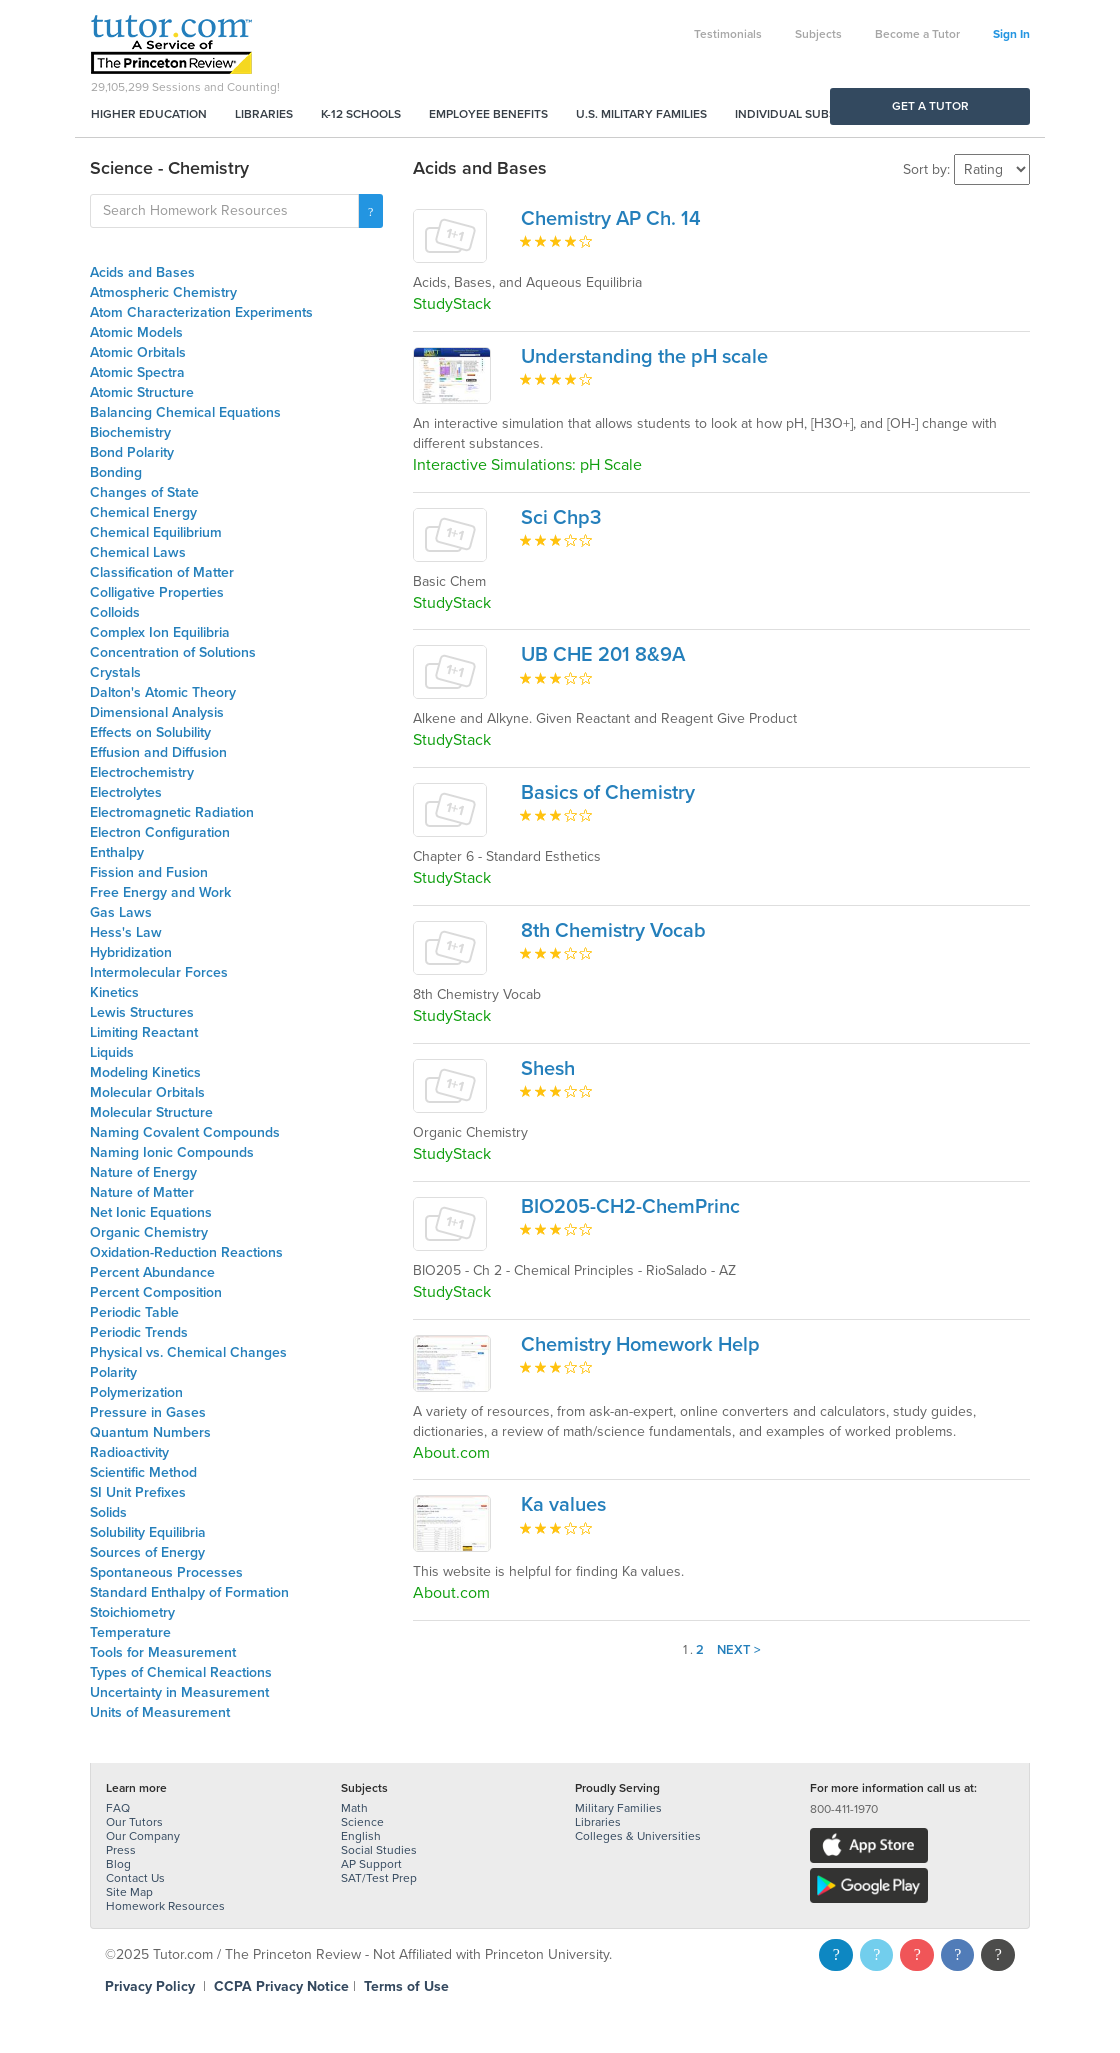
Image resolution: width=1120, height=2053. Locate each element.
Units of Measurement (160, 1712)
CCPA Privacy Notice (281, 1986)
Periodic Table (134, 1312)
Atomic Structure (142, 392)
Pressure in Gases (148, 1412)
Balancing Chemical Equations (185, 412)
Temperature (130, 1632)
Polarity (113, 1372)
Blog (118, 1864)
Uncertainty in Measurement (179, 1692)
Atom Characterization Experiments (201, 312)
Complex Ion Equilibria (160, 632)
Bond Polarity (132, 452)
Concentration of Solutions (173, 652)
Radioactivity (129, 1452)
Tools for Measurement (163, 1652)
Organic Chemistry (149, 1232)
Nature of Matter (142, 1192)
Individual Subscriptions (816, 114)
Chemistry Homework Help (640, 1345)
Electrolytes (126, 792)
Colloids (115, 612)
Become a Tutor (917, 34)
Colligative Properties (157, 592)
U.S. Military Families (641, 114)
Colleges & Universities (638, 1836)
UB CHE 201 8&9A (603, 655)
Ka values (563, 1505)
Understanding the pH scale (644, 357)
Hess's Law (126, 932)
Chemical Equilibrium (156, 532)
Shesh (548, 1069)
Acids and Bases (142, 272)
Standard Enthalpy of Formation (189, 1592)
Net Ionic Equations (151, 1212)
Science (362, 1822)
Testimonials (728, 34)
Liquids (112, 1052)
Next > (739, 1650)
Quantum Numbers (150, 1432)
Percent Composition (156, 1292)
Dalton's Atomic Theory (163, 692)
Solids (108, 1512)
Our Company (143, 1836)
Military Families (618, 1808)
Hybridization (131, 952)
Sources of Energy (147, 1552)
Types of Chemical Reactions (181, 1672)
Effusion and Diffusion (158, 752)
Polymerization (136, 1392)
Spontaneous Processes (166, 1572)
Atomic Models (136, 332)
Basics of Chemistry (608, 793)
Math (354, 1808)
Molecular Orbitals (147, 1092)
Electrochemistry (142, 772)
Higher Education (149, 114)
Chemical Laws (138, 552)
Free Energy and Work (160, 892)
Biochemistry (130, 432)
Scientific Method (143, 1472)
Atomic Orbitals (138, 352)
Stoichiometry (132, 1612)
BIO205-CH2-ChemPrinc (630, 1207)
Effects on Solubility (150, 732)
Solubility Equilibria (148, 1532)
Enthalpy (117, 852)
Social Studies (379, 1850)
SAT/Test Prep (379, 1878)
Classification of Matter (162, 572)
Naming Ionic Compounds (172, 1152)
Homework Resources (165, 1906)
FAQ (118, 1808)
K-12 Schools (361, 114)
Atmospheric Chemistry (163, 292)
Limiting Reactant (144, 1032)
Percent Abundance (152, 1272)
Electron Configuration (160, 832)
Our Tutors (134, 1822)
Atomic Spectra (137, 372)
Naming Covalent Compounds (185, 1132)
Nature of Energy (143, 1172)
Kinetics (114, 992)
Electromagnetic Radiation (172, 812)
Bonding (116, 472)
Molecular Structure (151, 1112)
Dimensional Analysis (157, 712)
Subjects (818, 34)
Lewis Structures (142, 1012)
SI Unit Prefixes (138, 1492)
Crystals (115, 672)
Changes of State (144, 492)
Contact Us (135, 1878)
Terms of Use (406, 1986)
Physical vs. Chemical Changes (188, 1352)
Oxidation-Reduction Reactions (186, 1252)
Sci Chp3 (561, 518)
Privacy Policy (150, 1986)
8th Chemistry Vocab (613, 931)
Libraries (264, 114)
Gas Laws (121, 912)
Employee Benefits (488, 114)
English (361, 1836)
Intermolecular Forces (159, 972)
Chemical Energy (143, 512)
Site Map (129, 1892)
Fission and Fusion (149, 872)
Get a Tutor (930, 106)
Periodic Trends (139, 1332)
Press (121, 1850)
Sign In (1011, 34)
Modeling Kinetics (145, 1072)
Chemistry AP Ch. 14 (611, 219)
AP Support (371, 1864)
